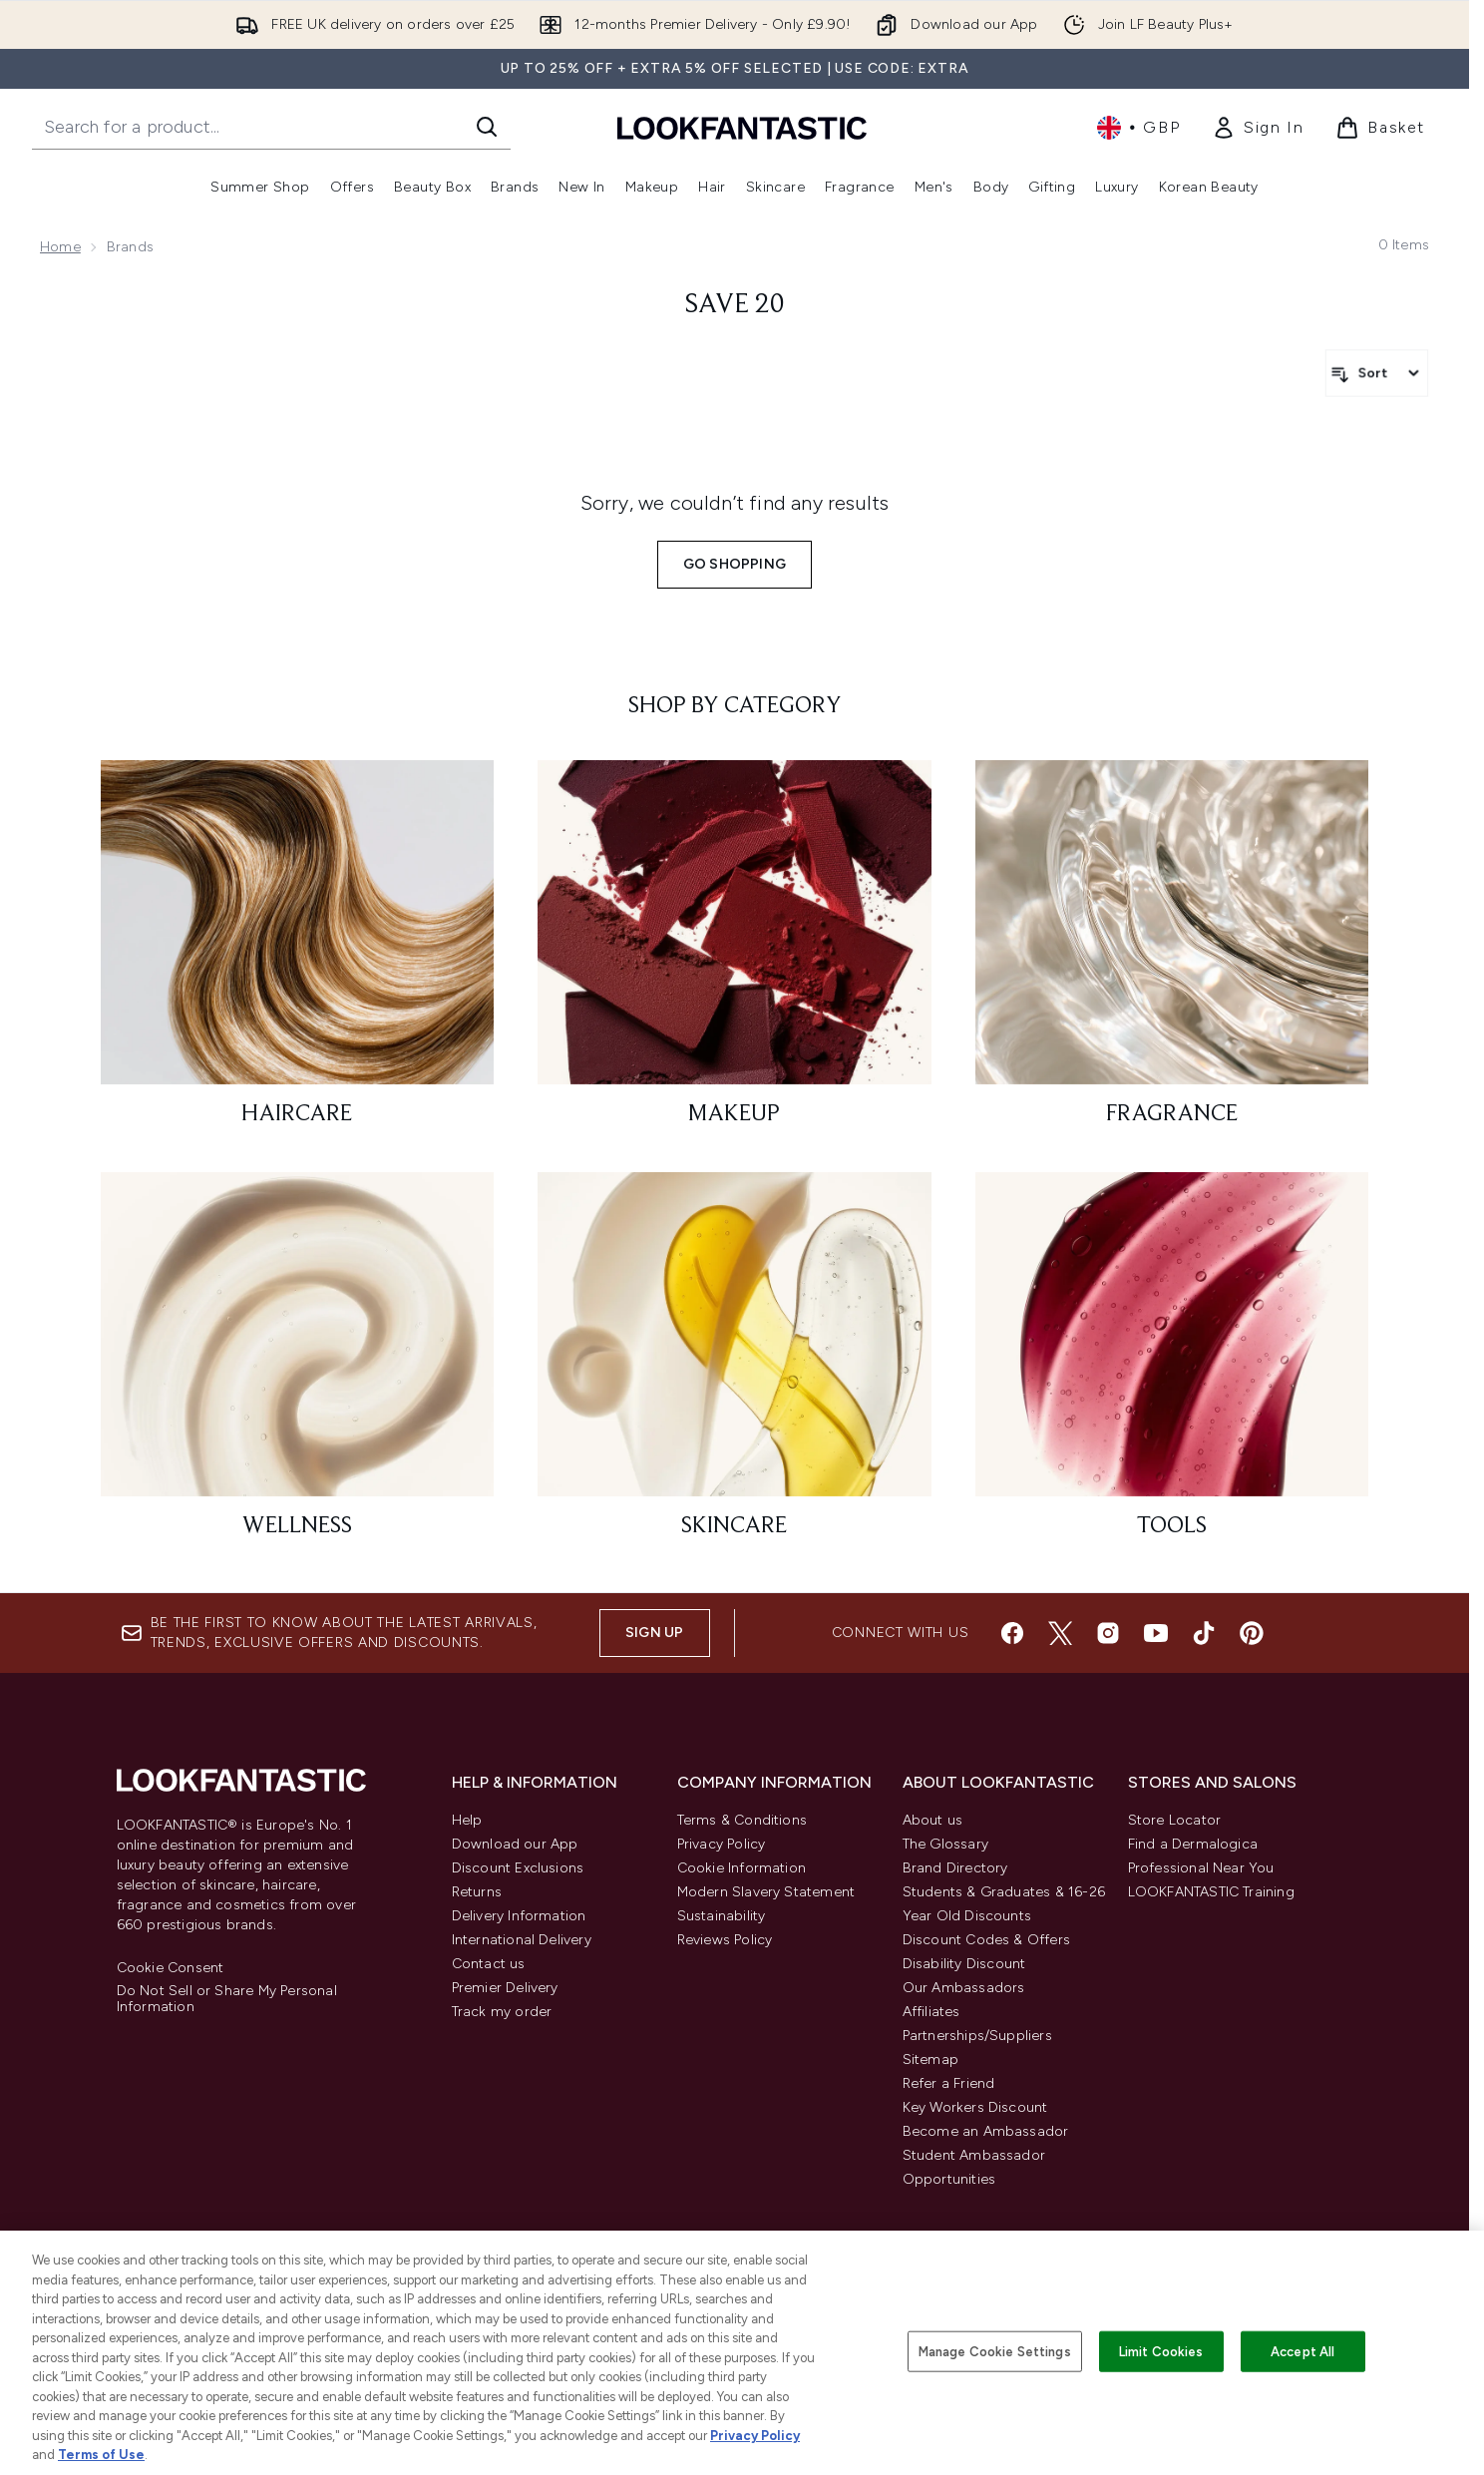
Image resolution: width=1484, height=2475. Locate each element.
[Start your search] (271, 127)
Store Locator (1175, 1820)
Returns (477, 1891)
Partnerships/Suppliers (977, 2035)
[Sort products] (1376, 373)
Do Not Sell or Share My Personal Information (227, 1999)
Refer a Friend (949, 2083)
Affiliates (931, 2011)
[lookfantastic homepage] (742, 127)
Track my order (502, 2011)
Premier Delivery (505, 1987)
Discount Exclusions (518, 1867)
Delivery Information (519, 1915)
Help (467, 1820)
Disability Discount (964, 1963)
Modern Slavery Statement (766, 1891)
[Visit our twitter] (1060, 1633)
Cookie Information (742, 1867)
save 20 (735, 305)
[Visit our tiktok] (1204, 1633)
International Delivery (521, 1939)
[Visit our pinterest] (1252, 1633)
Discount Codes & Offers (987, 1939)
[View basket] (1380, 128)
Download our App (515, 1844)
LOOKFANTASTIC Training (1211, 1891)
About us (933, 1820)
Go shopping (734, 564)
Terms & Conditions (742, 1820)
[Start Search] (487, 127)
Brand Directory (955, 1867)
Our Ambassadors (964, 1987)
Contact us (489, 1963)
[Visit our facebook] (1012, 1633)
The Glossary (945, 1844)
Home (60, 246)
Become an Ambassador (986, 2131)
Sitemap (930, 2059)
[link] (1257, 128)
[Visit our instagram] (1108, 1633)
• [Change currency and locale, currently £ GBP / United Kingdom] (1138, 128)
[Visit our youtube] (1156, 1633)
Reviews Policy (725, 1939)
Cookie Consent (170, 1968)
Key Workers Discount (975, 2107)
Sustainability (721, 1915)
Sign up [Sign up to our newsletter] (654, 1632)
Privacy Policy (721, 1844)
